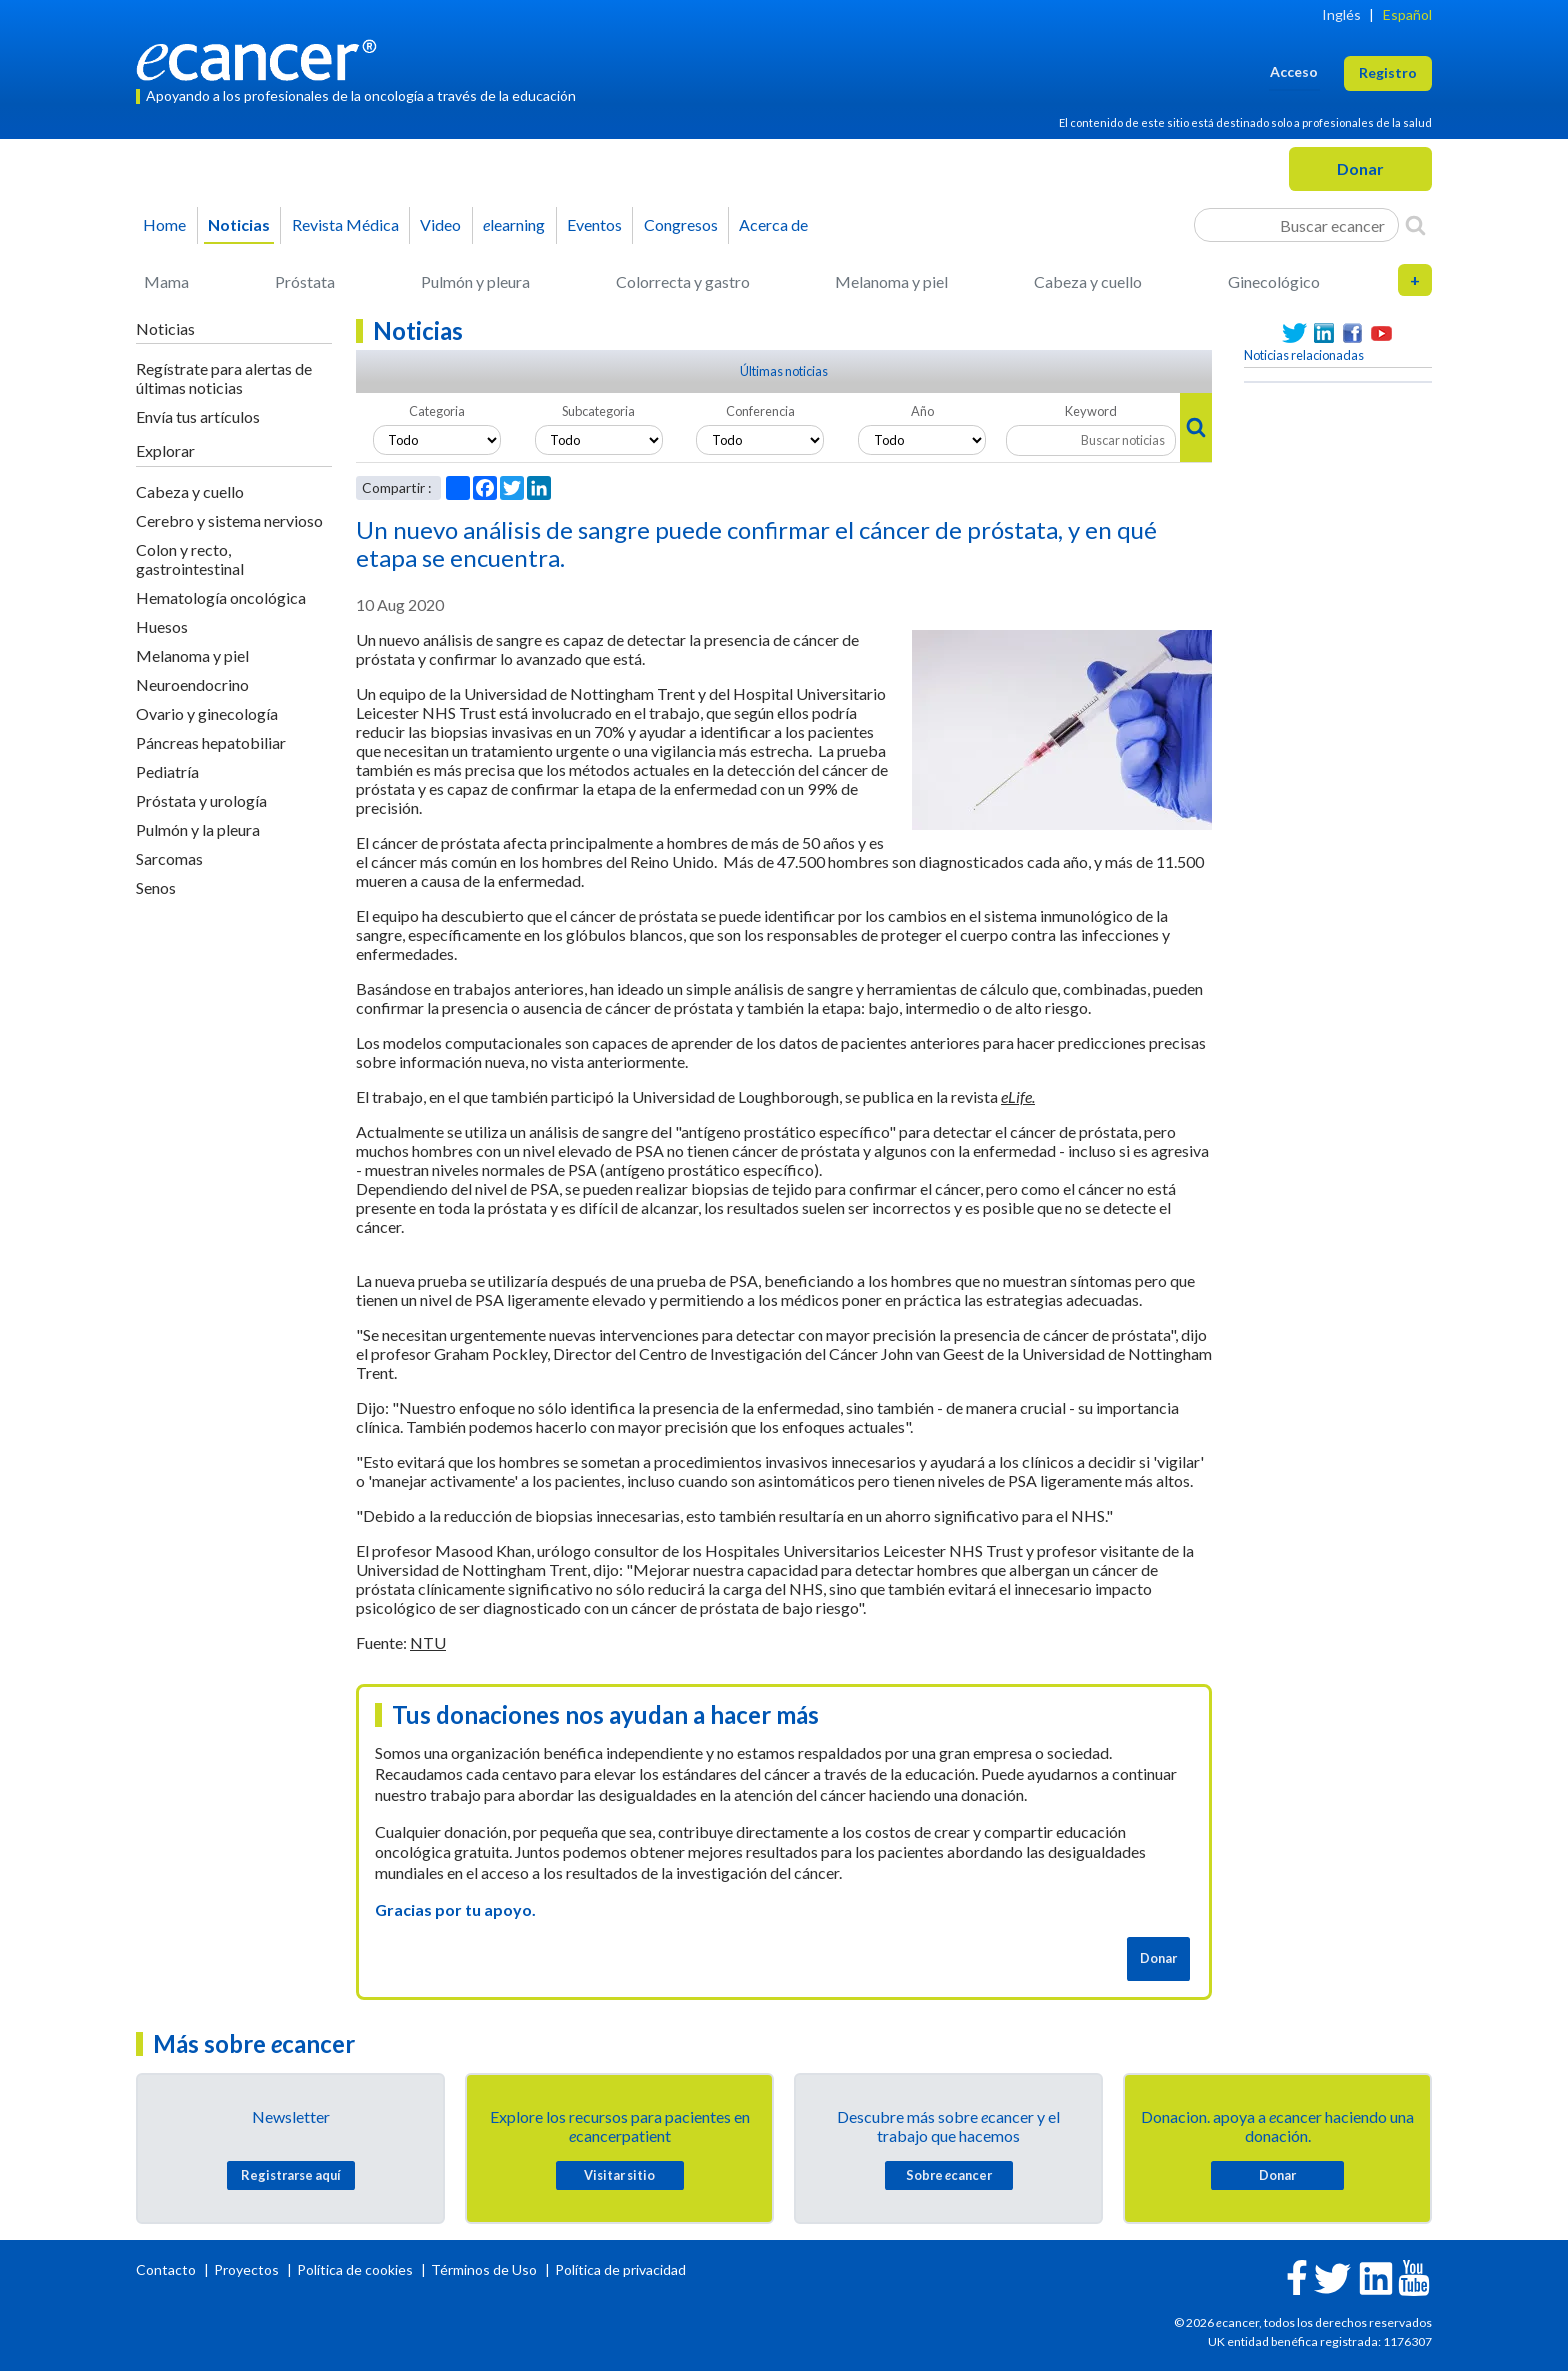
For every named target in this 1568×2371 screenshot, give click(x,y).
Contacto (167, 2269)
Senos (156, 887)
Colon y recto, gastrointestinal (190, 559)
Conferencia (760, 411)
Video (440, 224)
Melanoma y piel (891, 281)
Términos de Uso (484, 2269)
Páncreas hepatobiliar (211, 742)
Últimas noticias (784, 371)
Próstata (305, 281)
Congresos (681, 224)
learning (514, 224)
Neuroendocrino (192, 684)
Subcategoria (598, 411)
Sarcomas (169, 858)
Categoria (437, 411)
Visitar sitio (619, 2175)
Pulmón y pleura (475, 281)
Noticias (239, 224)
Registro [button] (1388, 72)
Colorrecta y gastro (683, 281)
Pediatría (167, 771)
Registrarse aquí (291, 2175)
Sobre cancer (949, 2175)
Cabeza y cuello (1088, 281)
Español (1407, 14)
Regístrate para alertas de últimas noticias (224, 378)
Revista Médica (345, 224)
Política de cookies (355, 2269)
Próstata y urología (201, 800)
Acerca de (773, 224)
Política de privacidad (620, 2269)
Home (164, 224)
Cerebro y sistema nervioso (229, 520)
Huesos (162, 626)
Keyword (1091, 411)
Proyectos (248, 2269)
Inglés (1341, 14)
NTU (428, 1642)
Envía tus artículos (198, 416)
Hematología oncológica (221, 597)
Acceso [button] (1294, 71)
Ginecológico (1274, 281)
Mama (166, 281)
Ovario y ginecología (207, 713)
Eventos (594, 224)
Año (922, 411)
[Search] (1415, 225)
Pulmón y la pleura (198, 829)
